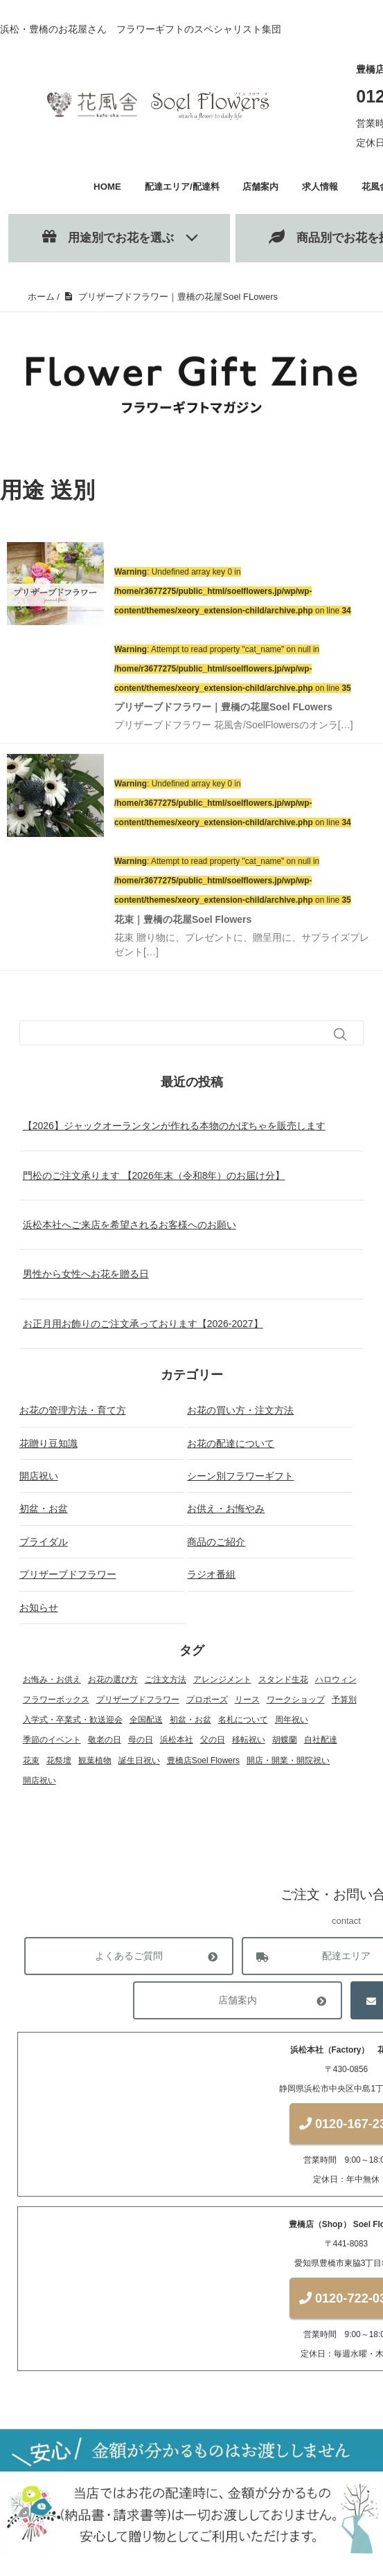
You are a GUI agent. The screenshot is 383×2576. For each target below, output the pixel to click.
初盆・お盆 (43, 1508)
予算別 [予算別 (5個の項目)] (344, 1699)
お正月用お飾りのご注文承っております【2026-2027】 (143, 1323)
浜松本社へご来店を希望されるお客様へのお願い (129, 1224)
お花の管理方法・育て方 (72, 1410)
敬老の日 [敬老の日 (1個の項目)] (104, 1740)
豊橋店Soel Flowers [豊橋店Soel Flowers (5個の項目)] (203, 1760)
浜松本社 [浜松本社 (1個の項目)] (176, 1740)
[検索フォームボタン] (340, 1034)
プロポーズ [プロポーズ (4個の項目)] (207, 1699)
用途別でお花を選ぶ (108, 237)
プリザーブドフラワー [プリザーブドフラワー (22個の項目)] (137, 1699)
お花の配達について (230, 1443)
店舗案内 (260, 186)
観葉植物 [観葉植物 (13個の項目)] (95, 1760)
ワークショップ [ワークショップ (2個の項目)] (296, 1699)
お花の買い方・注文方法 (240, 1410)
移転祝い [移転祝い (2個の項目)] (248, 1740)
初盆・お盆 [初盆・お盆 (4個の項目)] (190, 1719)
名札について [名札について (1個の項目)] (243, 1719)
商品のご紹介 (216, 1541)
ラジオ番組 (211, 1574)
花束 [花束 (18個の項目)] (31, 1760)
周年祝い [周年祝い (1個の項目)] (291, 1719)
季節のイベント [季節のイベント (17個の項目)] (52, 1740)
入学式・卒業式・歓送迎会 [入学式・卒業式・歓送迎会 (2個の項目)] (73, 1719)
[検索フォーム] (178, 1033)
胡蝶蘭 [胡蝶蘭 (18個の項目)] (284, 1740)
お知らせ (38, 1607)
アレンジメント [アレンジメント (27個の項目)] (222, 1679)
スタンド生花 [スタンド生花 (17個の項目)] (283, 1679)
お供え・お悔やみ (226, 1508)
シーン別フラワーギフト (240, 1475)
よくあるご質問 (129, 1956)
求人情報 (320, 186)
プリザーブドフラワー (67, 1574)
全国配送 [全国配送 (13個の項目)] (146, 1719)
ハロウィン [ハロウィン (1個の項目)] (336, 1679)
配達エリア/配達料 (182, 186)
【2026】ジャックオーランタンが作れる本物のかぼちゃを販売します (174, 1125)
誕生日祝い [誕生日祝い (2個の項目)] (139, 1760)
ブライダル (43, 1541)
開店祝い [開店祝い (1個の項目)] (39, 1780)
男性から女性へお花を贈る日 (86, 1273)
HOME (107, 186)
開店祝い (38, 1475)
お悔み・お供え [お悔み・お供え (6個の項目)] (52, 1679)
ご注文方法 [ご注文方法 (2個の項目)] (165, 1679)
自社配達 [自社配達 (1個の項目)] (320, 1740)
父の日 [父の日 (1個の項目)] (212, 1740)
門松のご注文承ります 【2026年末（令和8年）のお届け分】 (154, 1175)
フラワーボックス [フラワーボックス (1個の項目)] (56, 1699)
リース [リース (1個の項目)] (247, 1699)
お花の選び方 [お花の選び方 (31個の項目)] (113, 1679)
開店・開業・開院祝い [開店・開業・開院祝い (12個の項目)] (288, 1760)
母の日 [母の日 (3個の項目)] (140, 1740)
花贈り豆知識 (48, 1443)
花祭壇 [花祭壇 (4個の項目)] (58, 1760)
